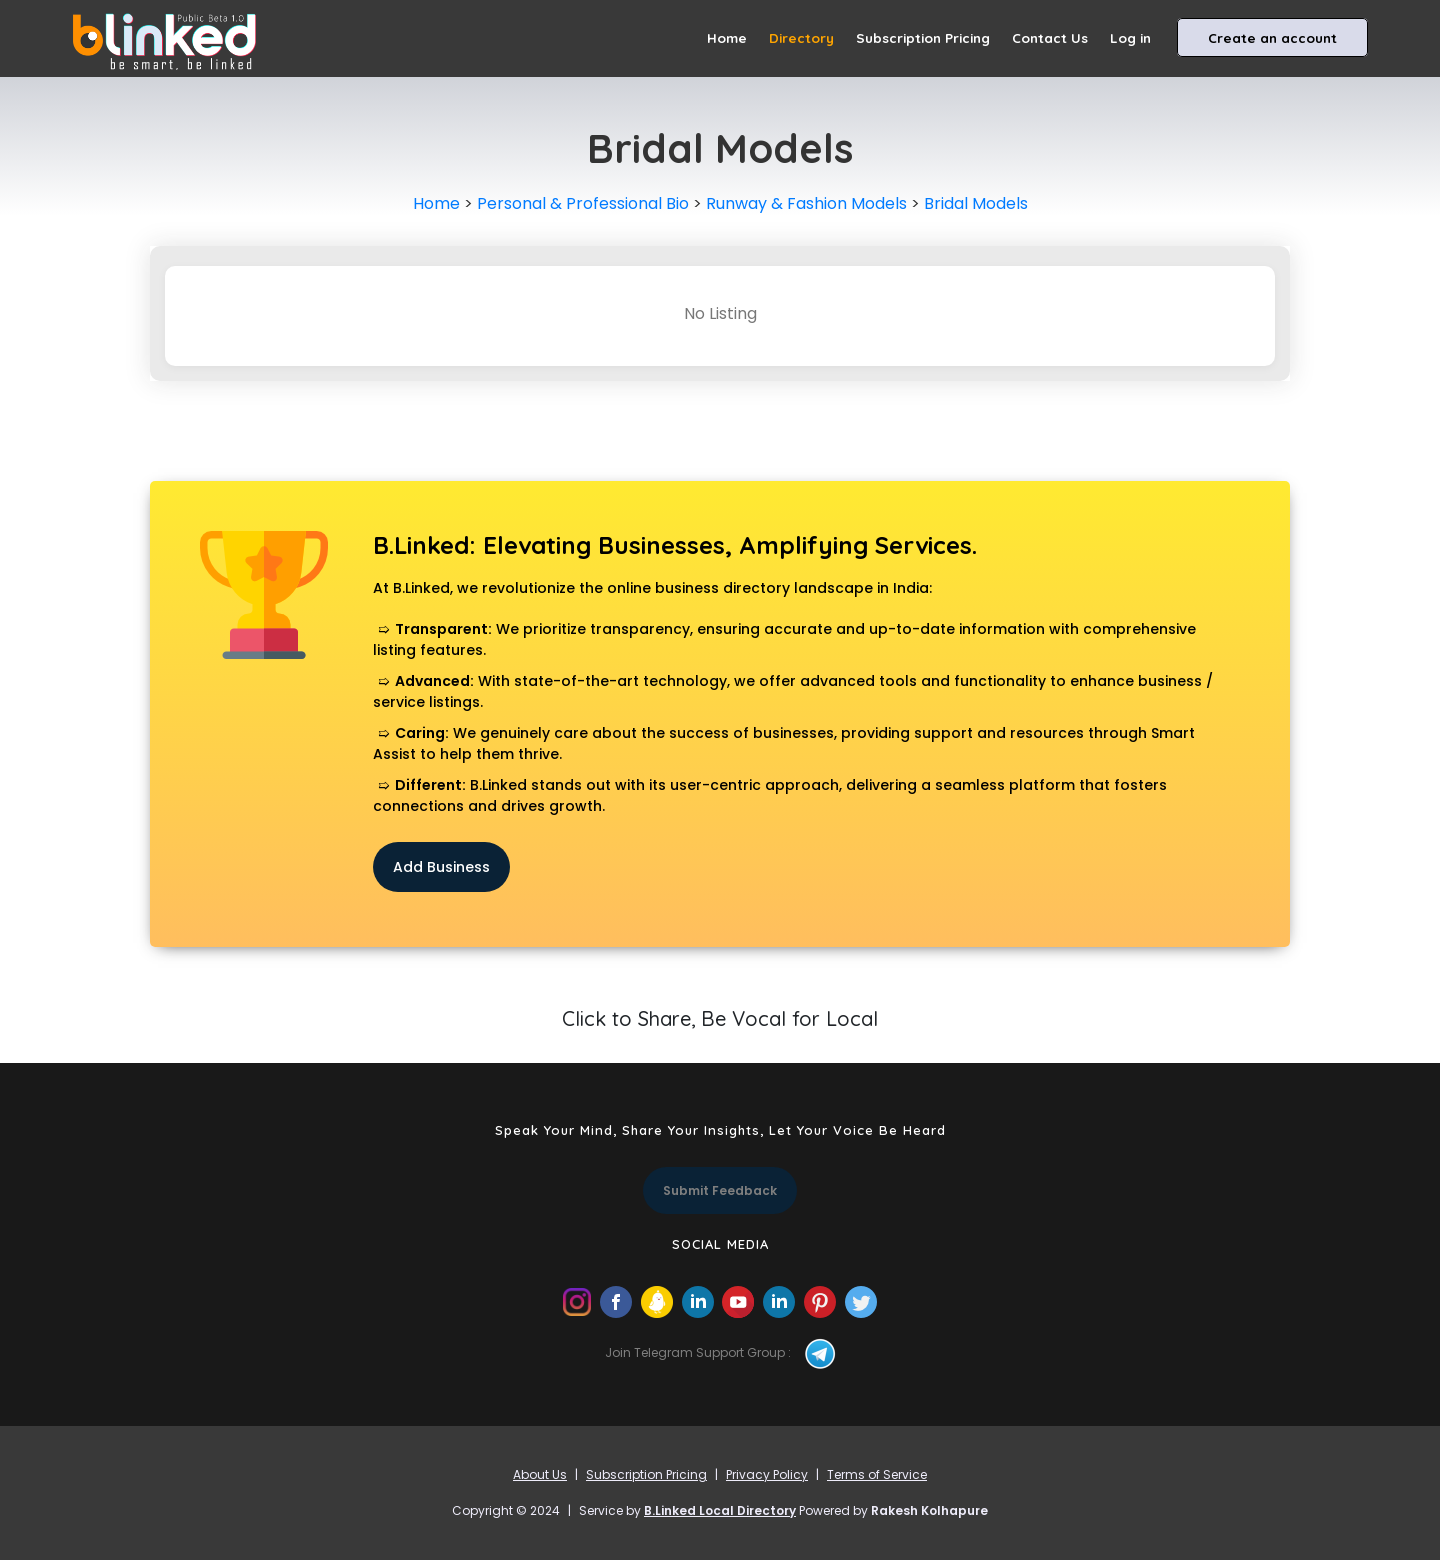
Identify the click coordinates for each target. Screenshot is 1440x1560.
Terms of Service (877, 1474)
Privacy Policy (767, 1474)
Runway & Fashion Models (806, 203)
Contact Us (1050, 37)
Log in (1130, 37)
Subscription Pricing (923, 37)
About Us (540, 1474)
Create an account (1272, 37)
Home (727, 37)
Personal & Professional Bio (583, 203)
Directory (801, 37)
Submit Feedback (720, 1190)
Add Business (441, 867)
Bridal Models (976, 203)
